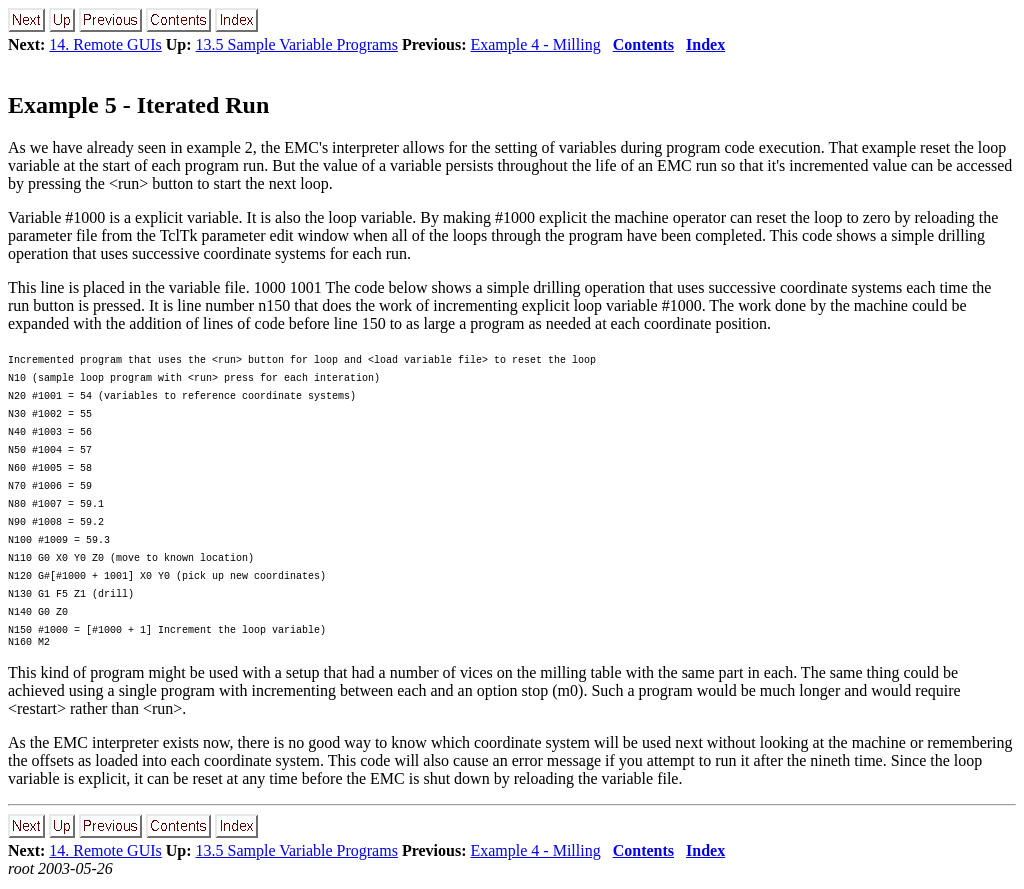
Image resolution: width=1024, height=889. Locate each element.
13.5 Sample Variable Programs (297, 44)
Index (705, 44)
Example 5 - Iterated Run (138, 105)
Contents (643, 44)
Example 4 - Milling (535, 44)
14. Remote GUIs (105, 44)
